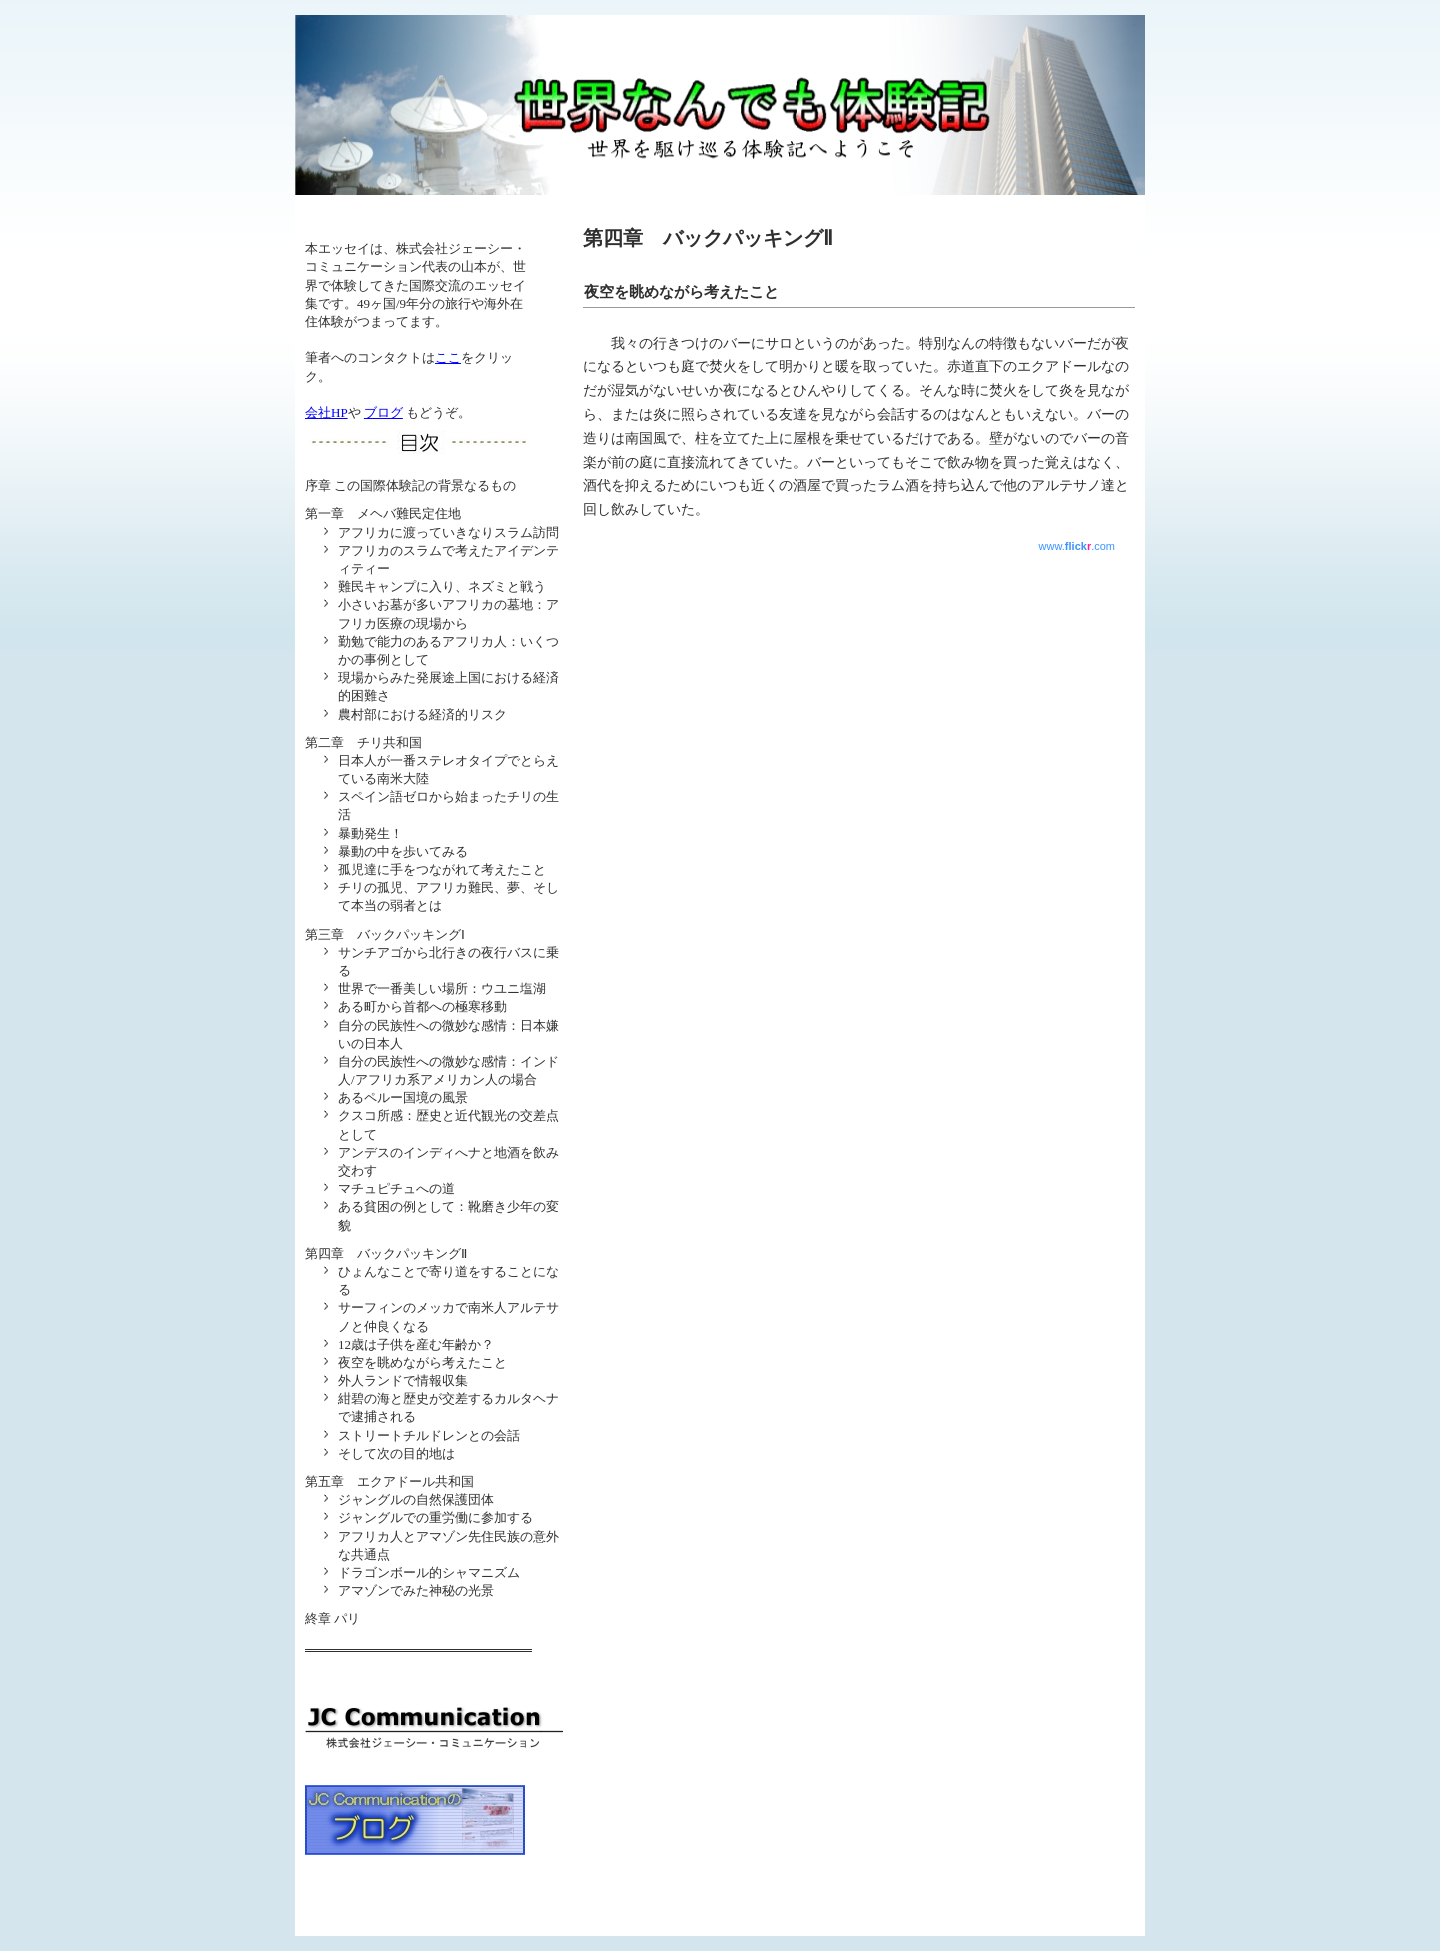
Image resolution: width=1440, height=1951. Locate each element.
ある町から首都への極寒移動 (422, 1006)
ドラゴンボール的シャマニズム (429, 1572)
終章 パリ (332, 1618)
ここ (448, 357)
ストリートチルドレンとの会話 (429, 1435)
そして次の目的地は (396, 1453)
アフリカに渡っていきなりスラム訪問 (448, 532)
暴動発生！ (370, 833)
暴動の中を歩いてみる (403, 851)
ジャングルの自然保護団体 (416, 1499)
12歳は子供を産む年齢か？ (416, 1344)
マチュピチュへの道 (396, 1188)
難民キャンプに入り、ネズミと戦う (442, 586)
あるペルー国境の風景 (403, 1097)
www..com (1077, 546)
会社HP (326, 412)
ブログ (383, 412)
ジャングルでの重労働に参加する (435, 1517)
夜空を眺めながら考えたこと (422, 1362)
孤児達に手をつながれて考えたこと (442, 869)
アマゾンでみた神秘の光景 (416, 1590)
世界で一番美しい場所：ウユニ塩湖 (442, 988)
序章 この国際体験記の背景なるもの (410, 485)
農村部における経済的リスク (422, 714)
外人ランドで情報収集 (403, 1380)
